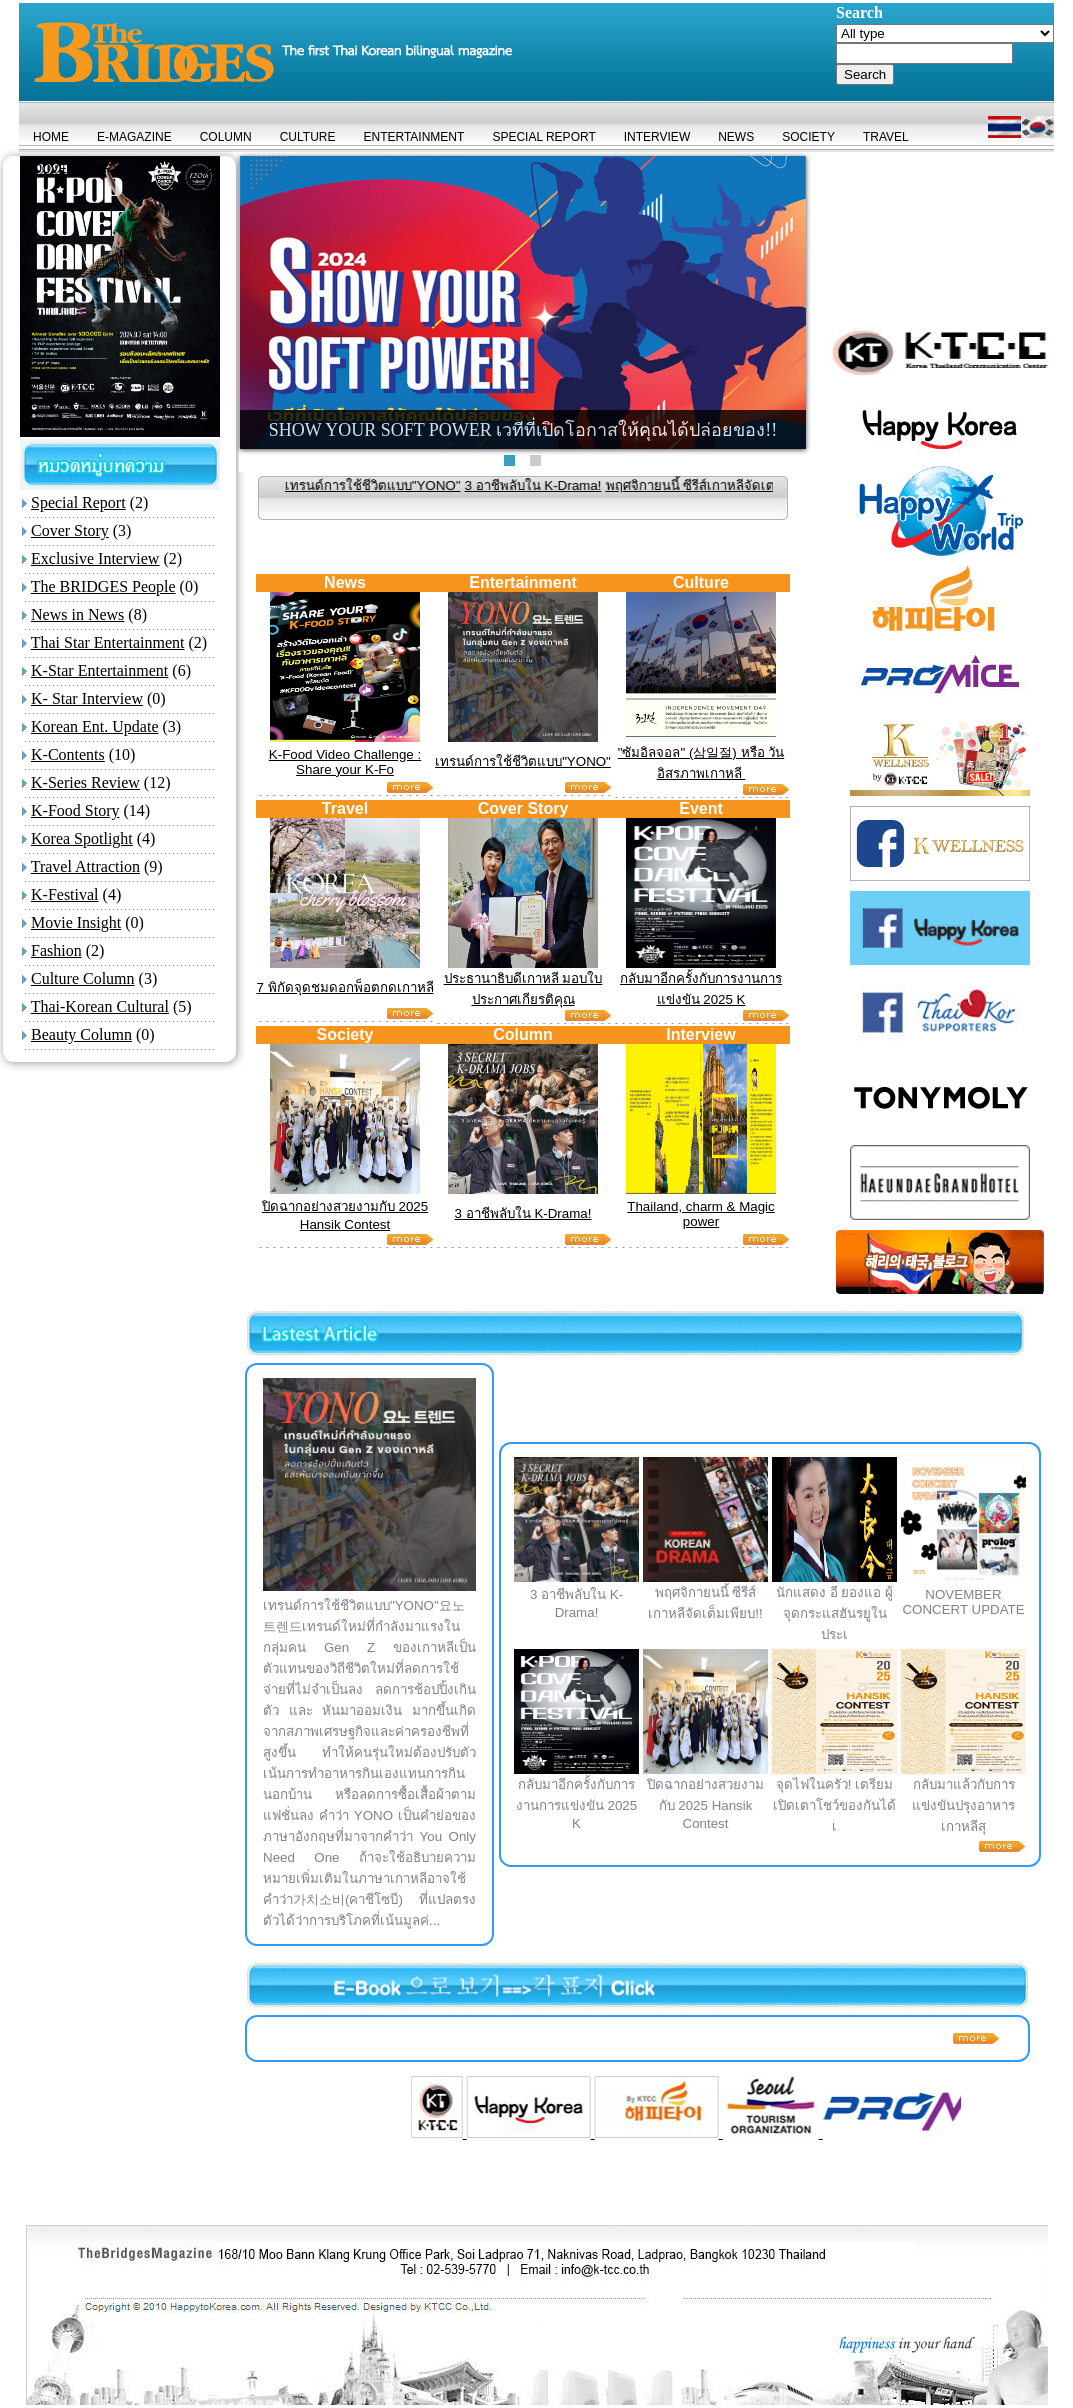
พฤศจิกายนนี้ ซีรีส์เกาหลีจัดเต (724, 485)
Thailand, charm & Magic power (700, 1214)
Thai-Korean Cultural (100, 1006)
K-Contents (68, 754)
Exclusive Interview (95, 558)
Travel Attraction (85, 866)
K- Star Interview (87, 698)
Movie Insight (76, 922)
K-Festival (65, 894)
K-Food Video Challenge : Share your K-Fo (345, 762)
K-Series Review (85, 782)
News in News (77, 614)
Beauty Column (81, 1034)
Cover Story (70, 530)
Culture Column (83, 978)
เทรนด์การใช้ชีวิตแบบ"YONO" (406, 485)
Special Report (78, 502)
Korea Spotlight (82, 838)
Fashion (56, 950)
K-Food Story (75, 810)
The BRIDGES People (103, 586)
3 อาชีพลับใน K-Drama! (566, 485)
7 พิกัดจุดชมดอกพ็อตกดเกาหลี (344, 987)
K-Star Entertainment (99, 670)
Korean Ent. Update (95, 726)
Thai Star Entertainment (108, 642)
